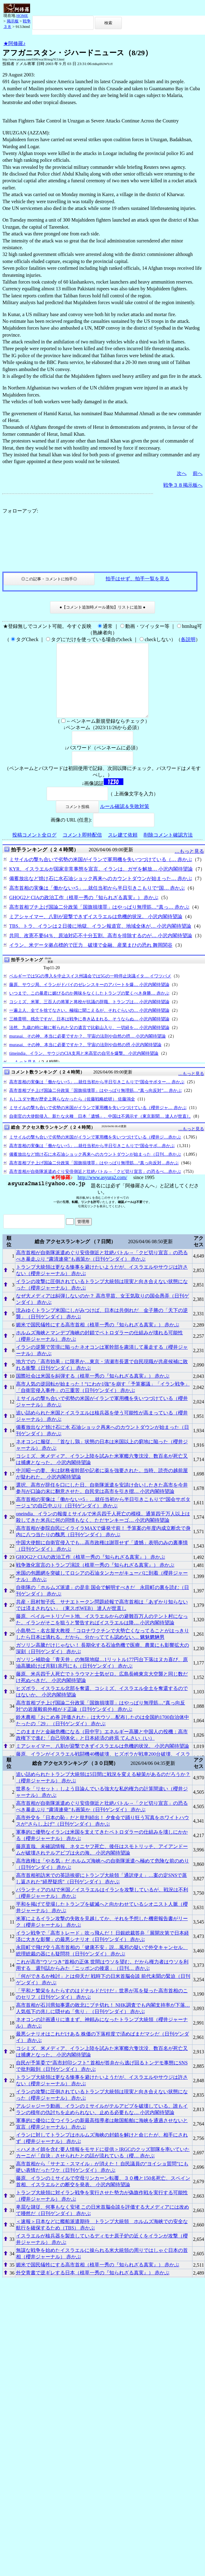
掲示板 (13, 21)
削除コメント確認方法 (168, 849)
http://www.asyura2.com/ (102, 1192)
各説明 (188, 639)
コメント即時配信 (82, 849)
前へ (198, 473)
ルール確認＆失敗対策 (124, 821)
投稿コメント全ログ (34, 849)
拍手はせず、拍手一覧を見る (137, 578)
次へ (182, 473)
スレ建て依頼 (122, 849)
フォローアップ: (20, 510)
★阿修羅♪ (14, 43)
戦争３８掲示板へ (183, 485)
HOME (22, 15)
